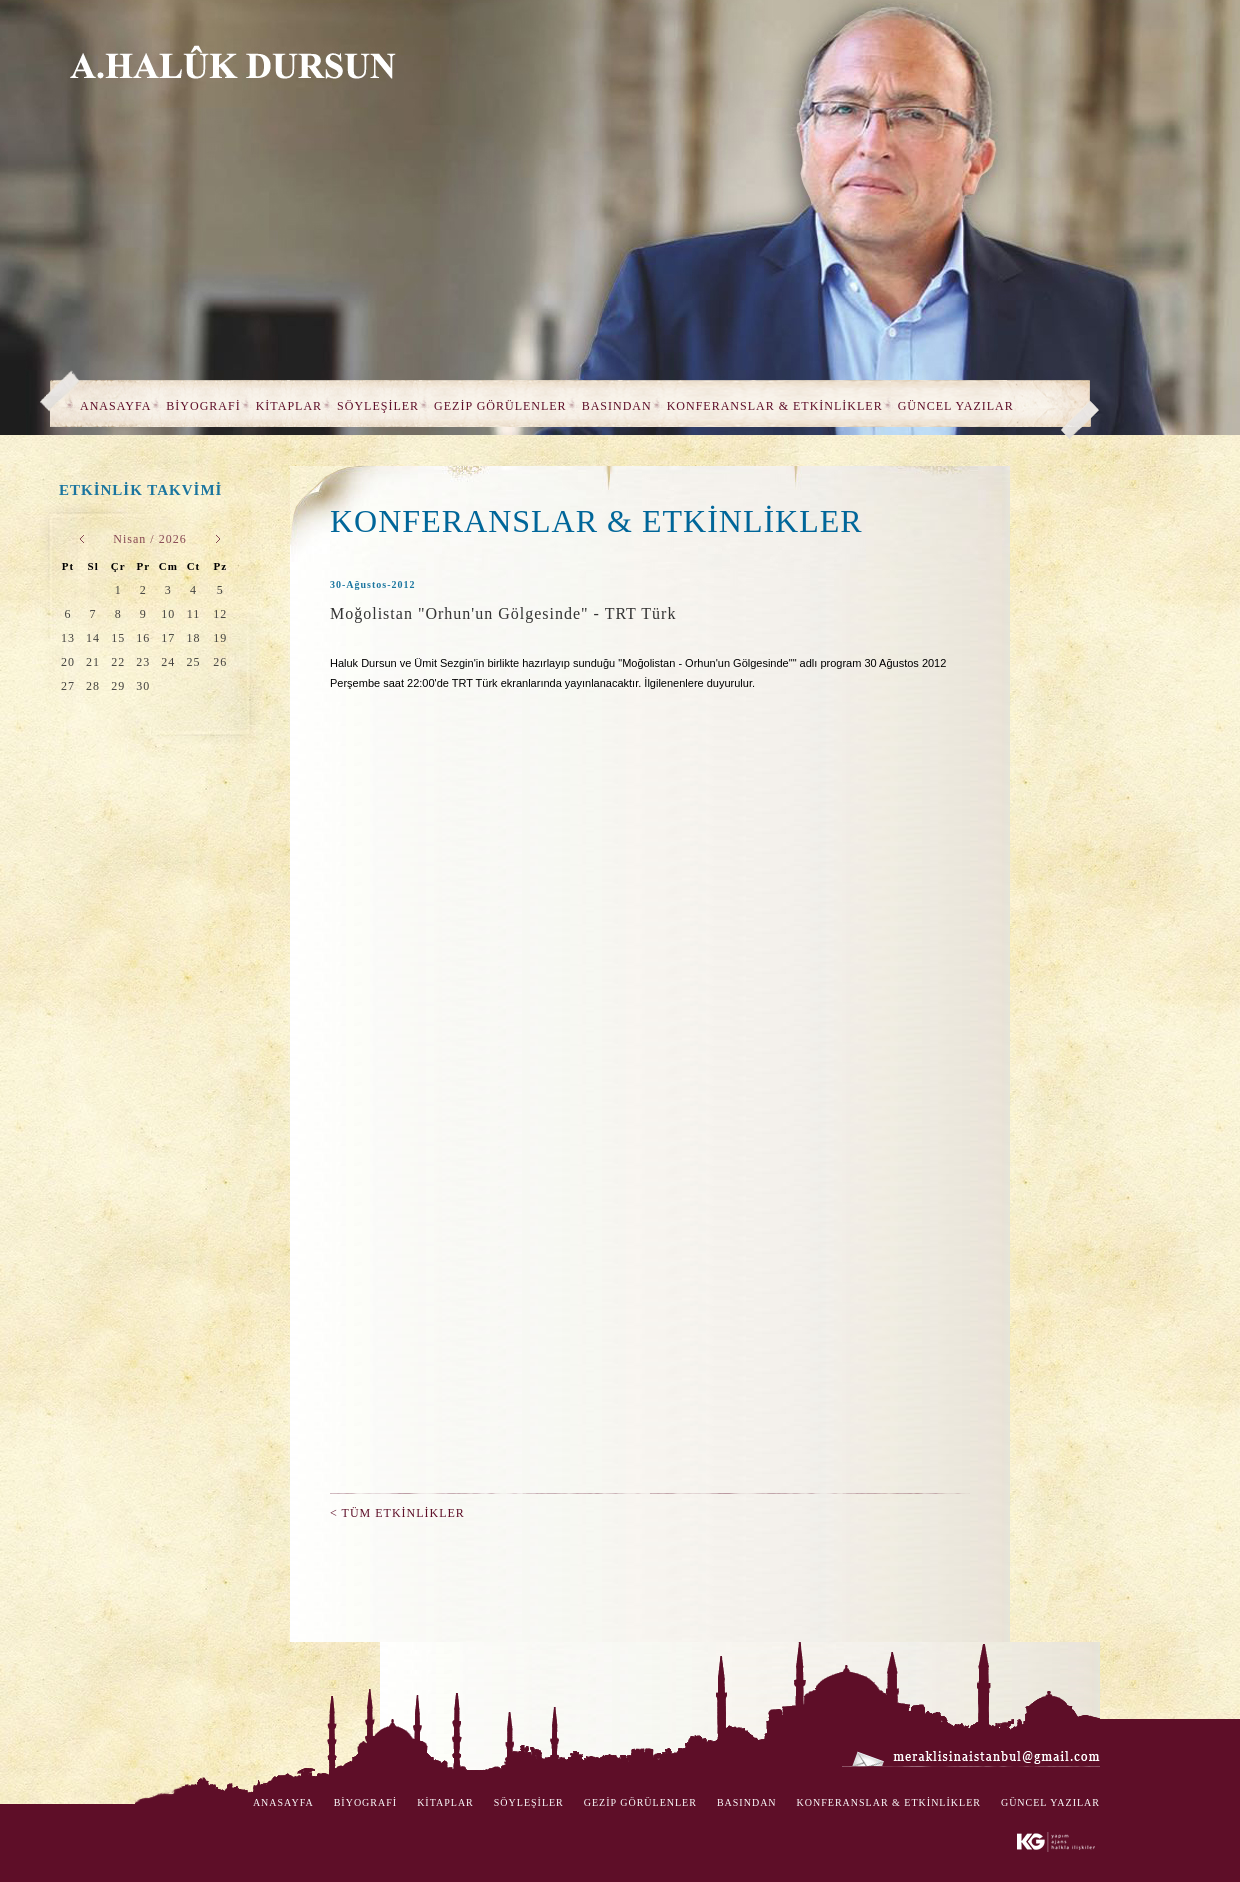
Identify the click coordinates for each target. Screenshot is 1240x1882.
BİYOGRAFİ (203, 406)
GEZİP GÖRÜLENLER (500, 406)
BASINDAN (617, 406)
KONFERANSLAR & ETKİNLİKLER (775, 406)
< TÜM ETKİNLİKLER (397, 1513)
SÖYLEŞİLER (378, 406)
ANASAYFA (115, 406)
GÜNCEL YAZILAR (956, 406)
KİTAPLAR (289, 406)
